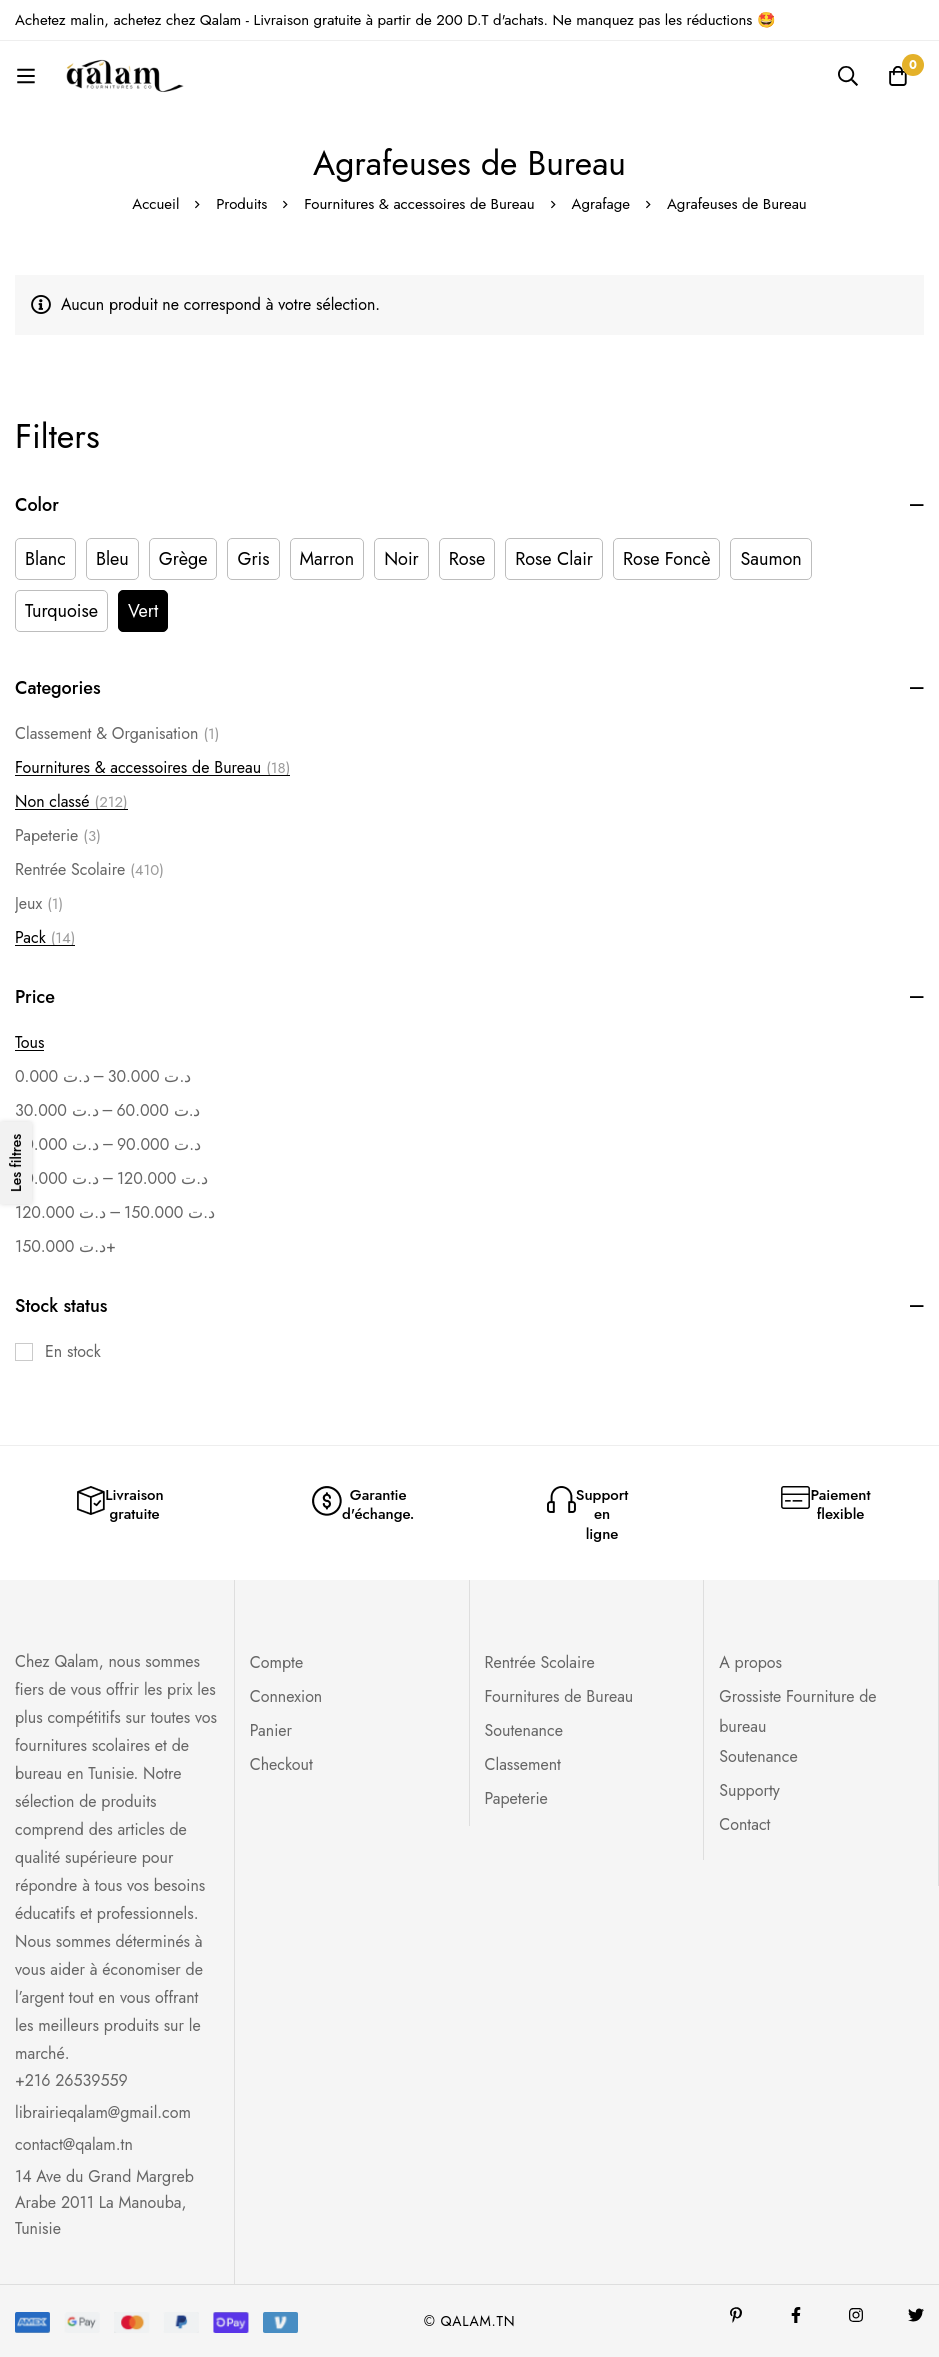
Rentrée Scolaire (89, 870)
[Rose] (467, 559)
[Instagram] (856, 2315)
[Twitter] (916, 2315)
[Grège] (183, 559)
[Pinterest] (736, 2315)
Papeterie (58, 836)
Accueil (155, 204)
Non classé (71, 802)
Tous (29, 1042)
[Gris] (253, 559)
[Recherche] (848, 76)
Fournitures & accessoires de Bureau (419, 204)
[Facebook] (796, 2315)
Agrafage (601, 204)
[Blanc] (45, 559)
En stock (73, 1351)
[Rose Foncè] (666, 559)
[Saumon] (770, 559)
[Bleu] (112, 559)
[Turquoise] (61, 611)
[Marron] (327, 559)
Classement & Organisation (117, 734)
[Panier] (898, 76)
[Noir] (401, 559)
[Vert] (143, 611)
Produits (241, 204)
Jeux (39, 904)
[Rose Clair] (554, 559)
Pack (45, 938)
